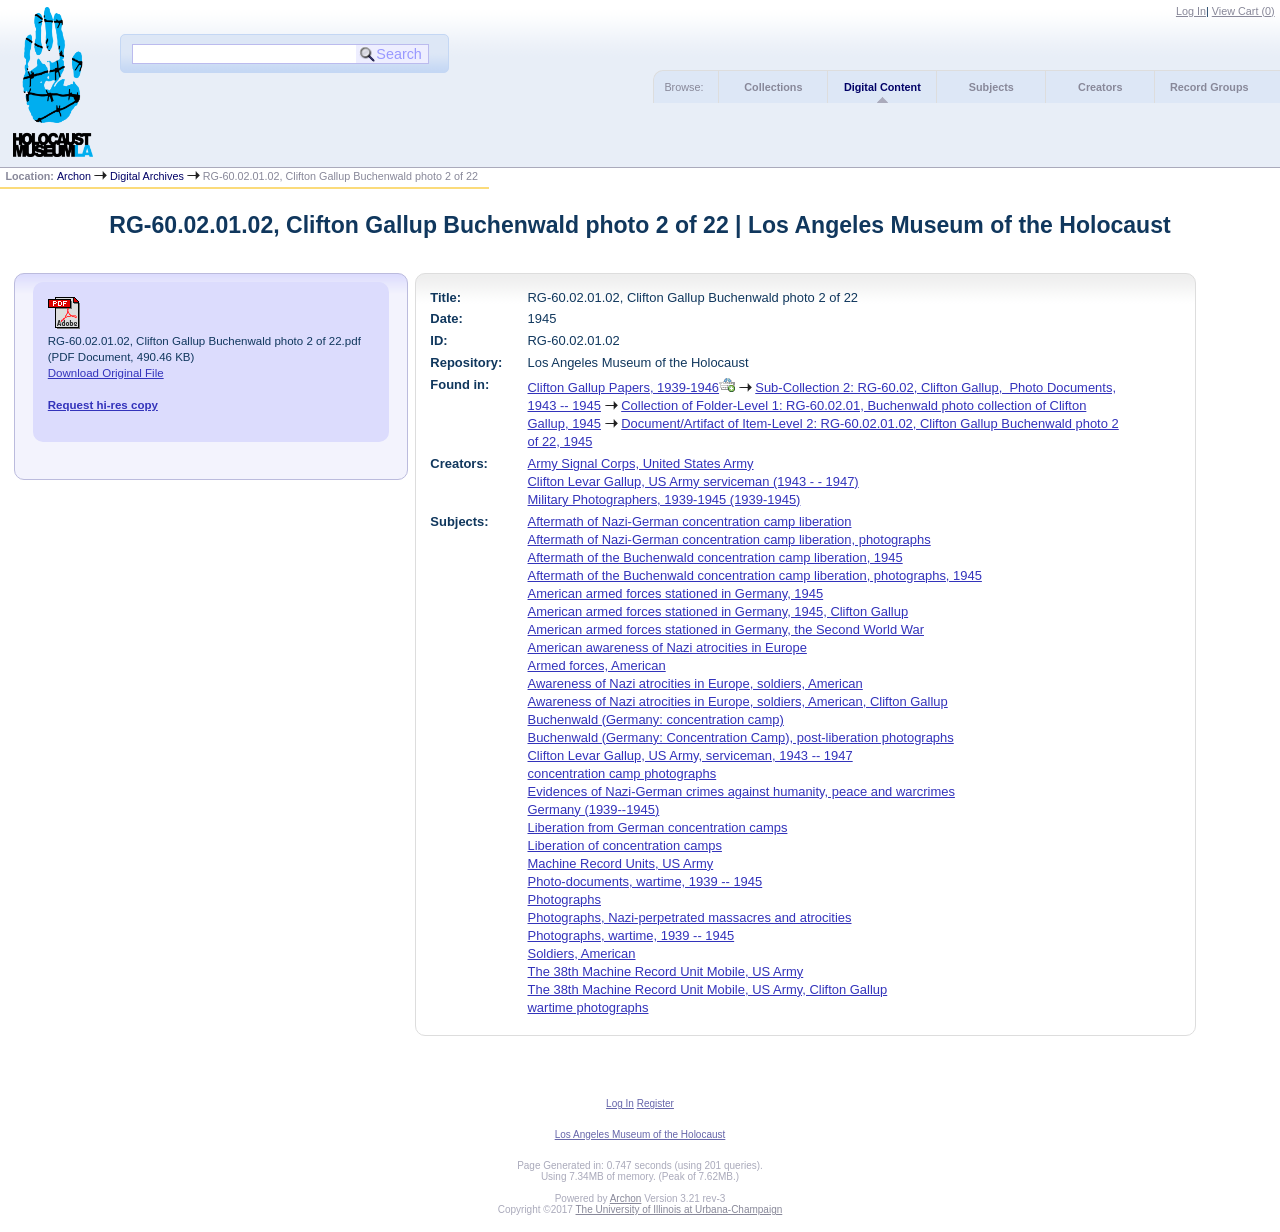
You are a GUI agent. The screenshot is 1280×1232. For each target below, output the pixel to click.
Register (655, 1103)
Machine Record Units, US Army (621, 863)
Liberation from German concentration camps (658, 827)
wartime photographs (588, 1007)
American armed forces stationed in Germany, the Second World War (726, 629)
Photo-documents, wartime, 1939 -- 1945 (645, 881)
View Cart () (1243, 11)
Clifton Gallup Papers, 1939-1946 (624, 387)
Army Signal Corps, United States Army (641, 463)
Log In (1191, 11)
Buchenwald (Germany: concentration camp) (656, 719)
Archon (74, 176)
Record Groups (1209, 87)
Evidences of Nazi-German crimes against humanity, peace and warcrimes (741, 791)
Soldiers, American (582, 953)
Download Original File (106, 373)
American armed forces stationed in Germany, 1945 (676, 593)
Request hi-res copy (103, 405)
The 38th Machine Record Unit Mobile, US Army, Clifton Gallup (708, 989)
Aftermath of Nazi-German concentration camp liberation (690, 521)
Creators (1100, 87)
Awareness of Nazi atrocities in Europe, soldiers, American (695, 683)
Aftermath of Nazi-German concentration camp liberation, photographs (729, 539)
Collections (773, 87)
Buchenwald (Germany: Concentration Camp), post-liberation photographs (741, 737)
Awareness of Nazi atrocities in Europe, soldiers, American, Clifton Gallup (738, 701)
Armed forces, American (597, 665)
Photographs (564, 899)
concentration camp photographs (622, 773)
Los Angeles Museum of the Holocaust (640, 1134)
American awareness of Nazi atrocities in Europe (667, 647)
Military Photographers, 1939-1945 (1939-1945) (664, 499)
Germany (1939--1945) (594, 809)
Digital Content (882, 87)
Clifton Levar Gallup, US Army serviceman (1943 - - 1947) (693, 481)
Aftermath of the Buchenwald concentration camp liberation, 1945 (715, 557)
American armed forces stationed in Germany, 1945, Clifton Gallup (718, 611)
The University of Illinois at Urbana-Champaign (679, 1209)
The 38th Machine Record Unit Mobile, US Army (666, 971)
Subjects (991, 87)
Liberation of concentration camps (625, 845)
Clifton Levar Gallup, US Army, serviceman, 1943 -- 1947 (690, 755)
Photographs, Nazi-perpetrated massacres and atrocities (690, 917)
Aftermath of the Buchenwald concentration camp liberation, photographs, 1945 (755, 575)
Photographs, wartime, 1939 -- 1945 (631, 935)
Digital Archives (147, 176)
